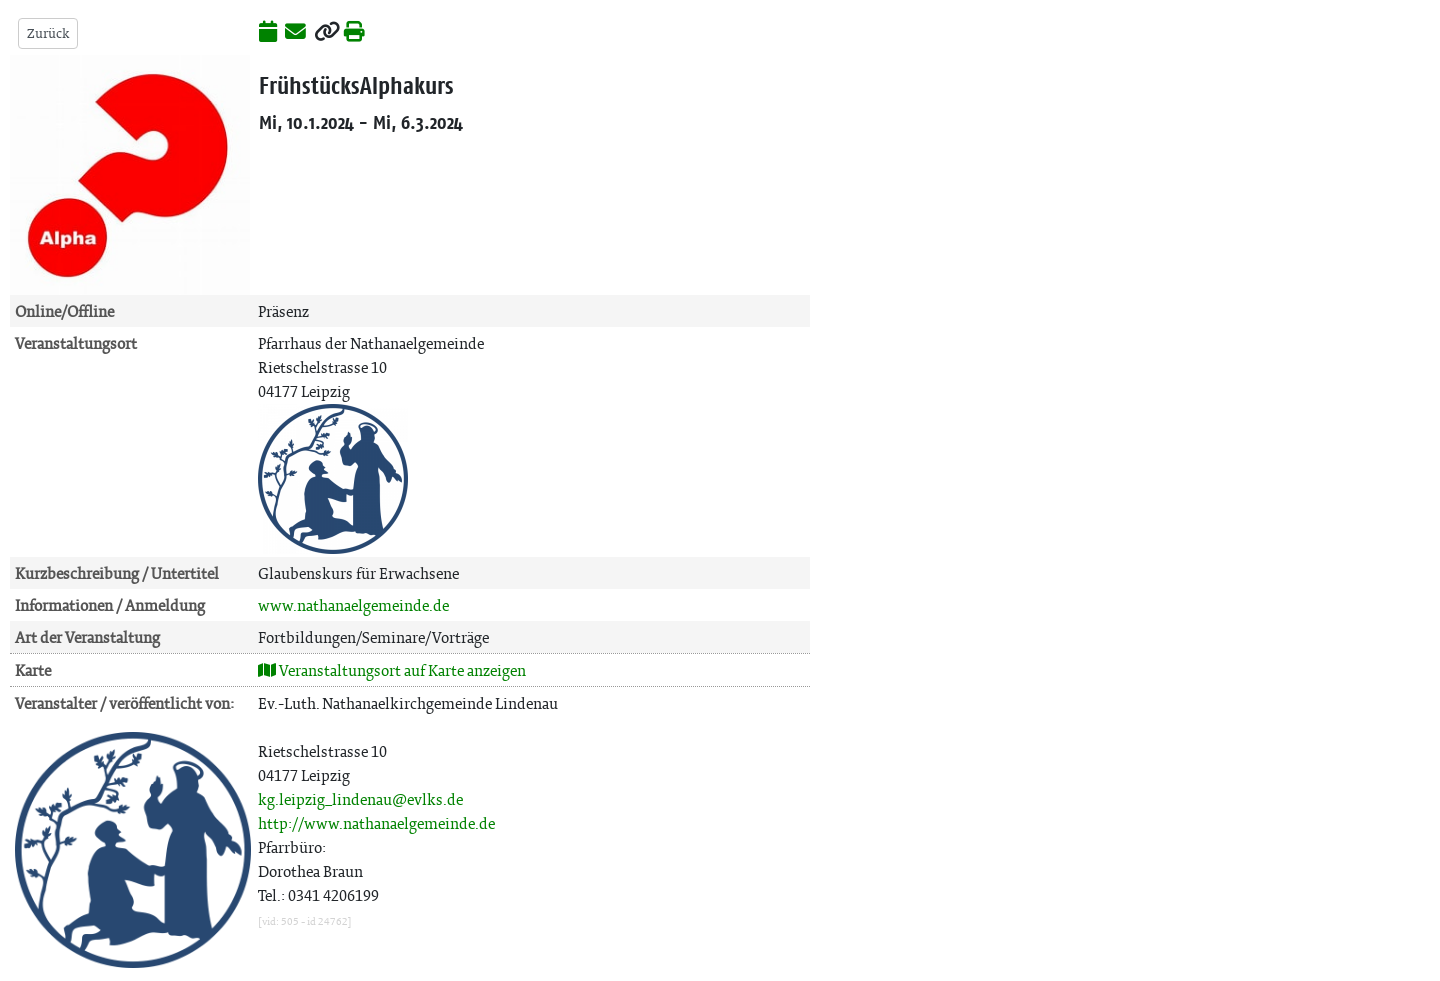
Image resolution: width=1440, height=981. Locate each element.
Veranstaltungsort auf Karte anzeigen (392, 670)
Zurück (48, 33)
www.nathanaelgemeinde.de (353, 605)
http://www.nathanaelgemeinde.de (376, 823)
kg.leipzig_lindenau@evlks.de (360, 799)
